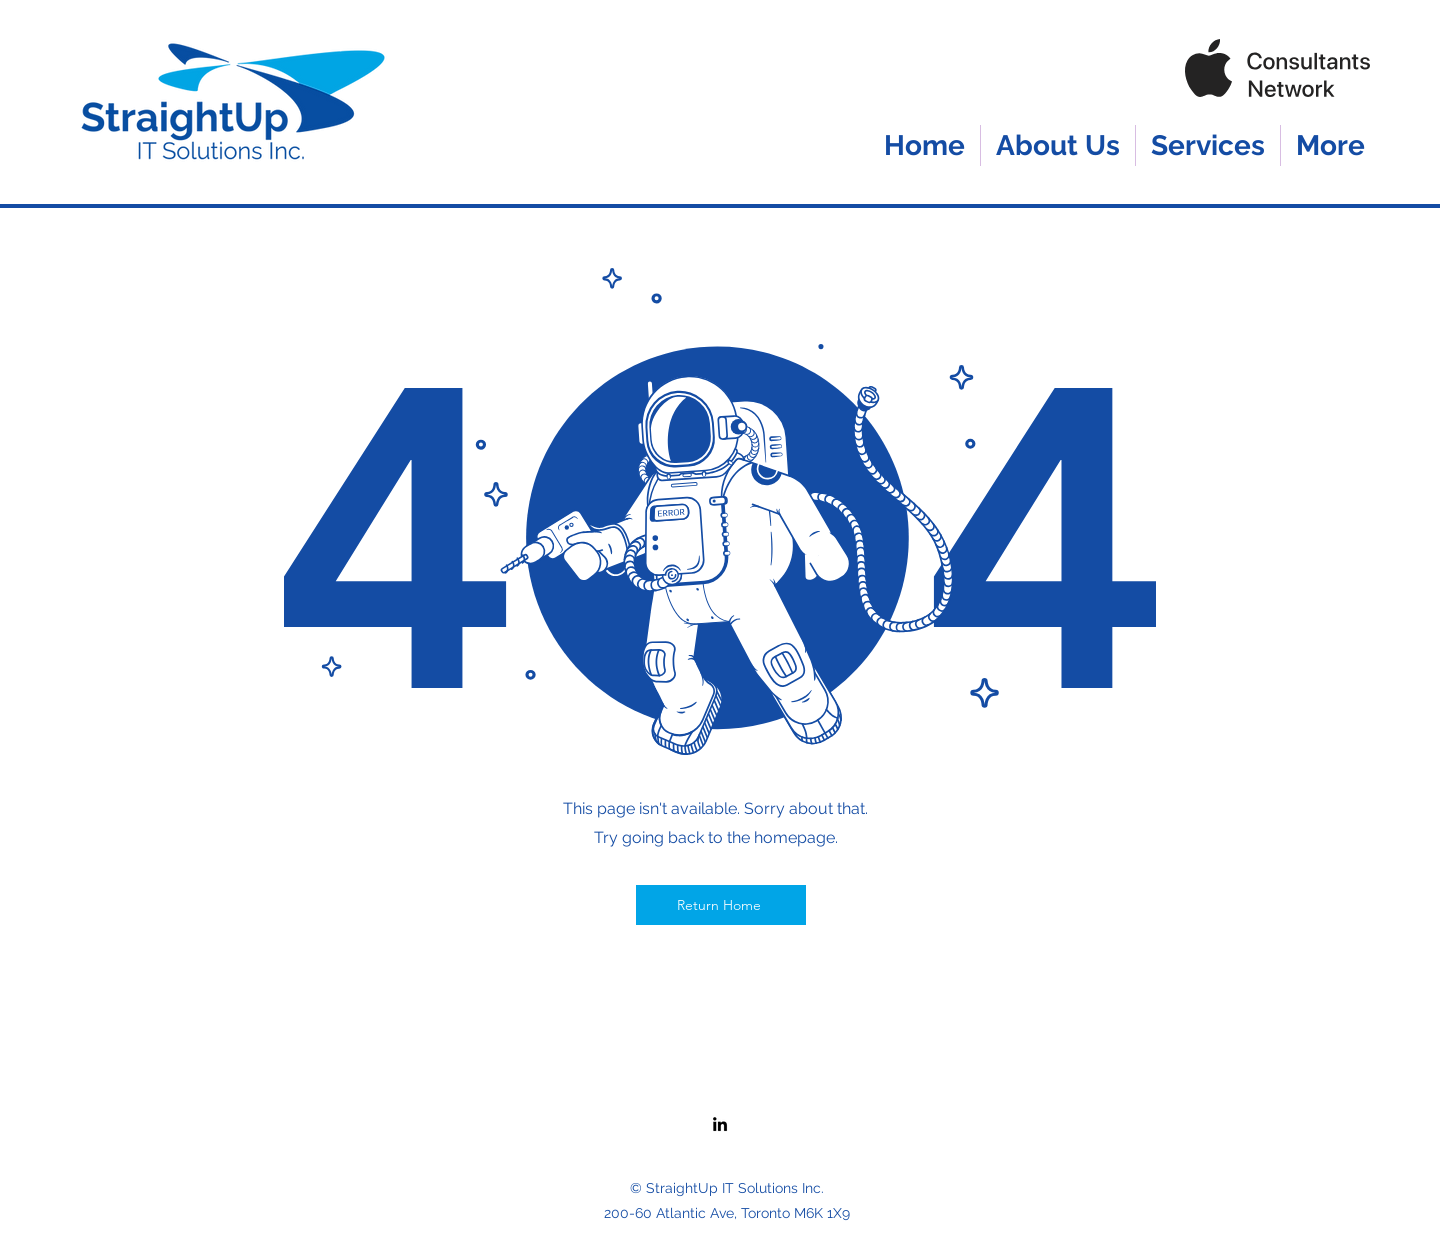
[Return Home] (721, 905)
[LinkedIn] (720, 1124)
